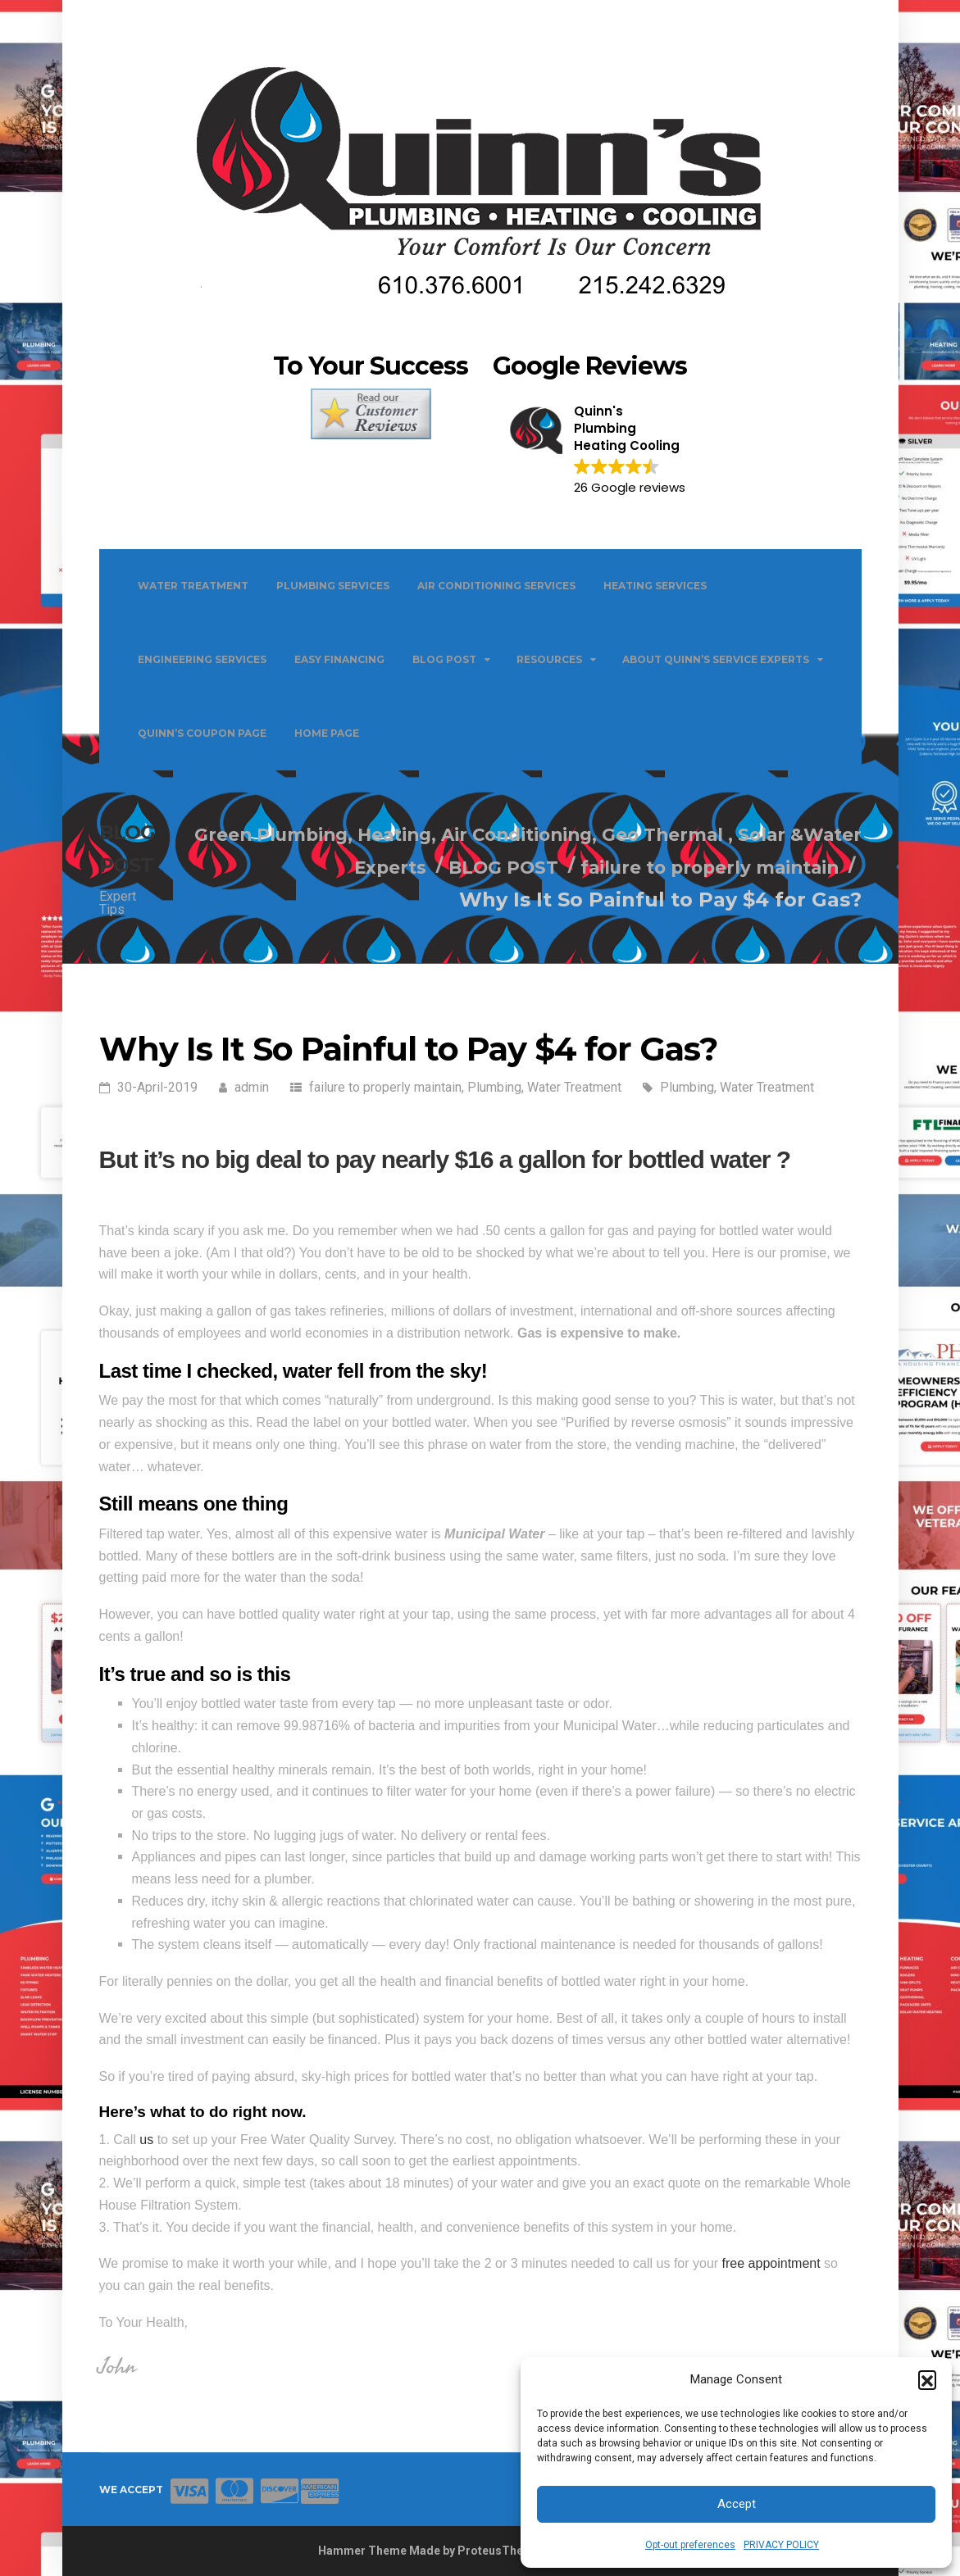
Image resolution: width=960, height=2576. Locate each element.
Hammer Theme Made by (387, 2550)
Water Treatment (574, 1087)
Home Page (326, 733)
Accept (736, 2503)
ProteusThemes (502, 2550)
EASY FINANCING (339, 659)
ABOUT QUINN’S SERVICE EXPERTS (715, 659)
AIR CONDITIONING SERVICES (496, 585)
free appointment (771, 2263)
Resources (549, 659)
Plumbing (494, 1087)
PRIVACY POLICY (781, 2545)
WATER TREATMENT (193, 585)
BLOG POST (444, 659)
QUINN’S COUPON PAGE (202, 733)
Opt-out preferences (690, 2545)
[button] (927, 2379)
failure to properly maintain (385, 1087)
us (146, 2140)
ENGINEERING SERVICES (202, 659)
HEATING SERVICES (655, 585)
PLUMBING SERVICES (332, 585)
